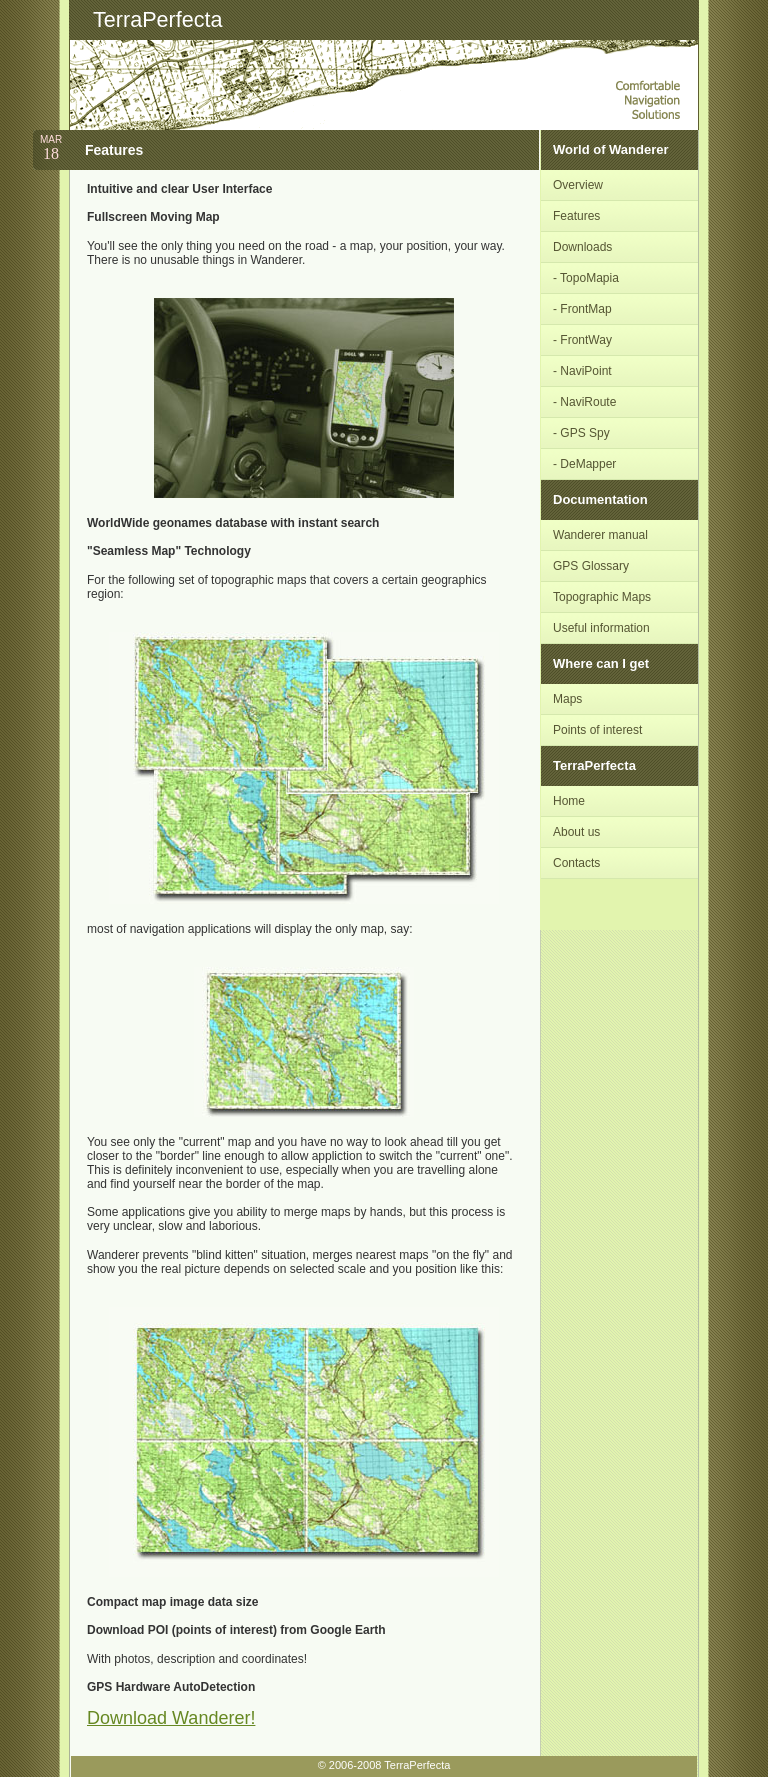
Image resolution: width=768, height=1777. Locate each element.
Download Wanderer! (171, 1718)
